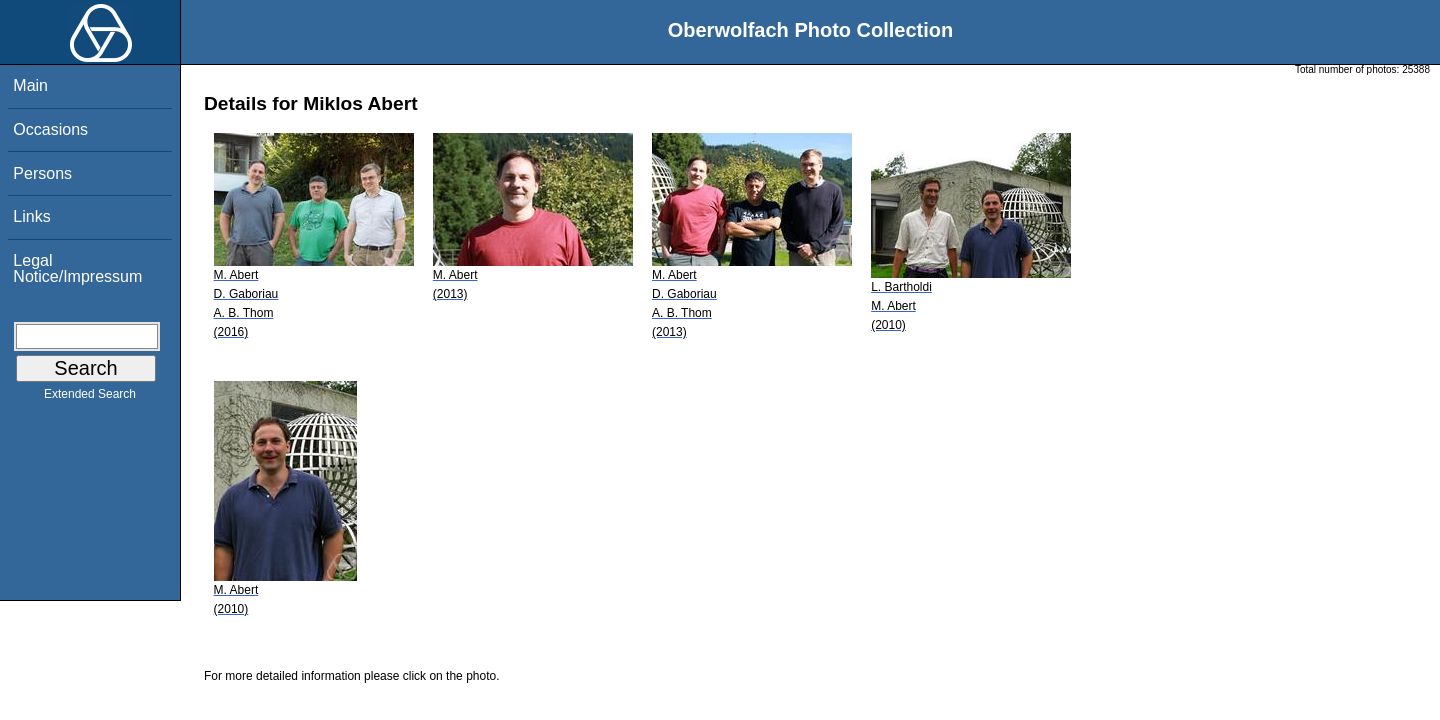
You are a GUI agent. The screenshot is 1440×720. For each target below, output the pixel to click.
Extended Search (90, 398)
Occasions (50, 129)
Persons (42, 173)
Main (30, 85)
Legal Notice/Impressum (77, 268)
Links (31, 216)
